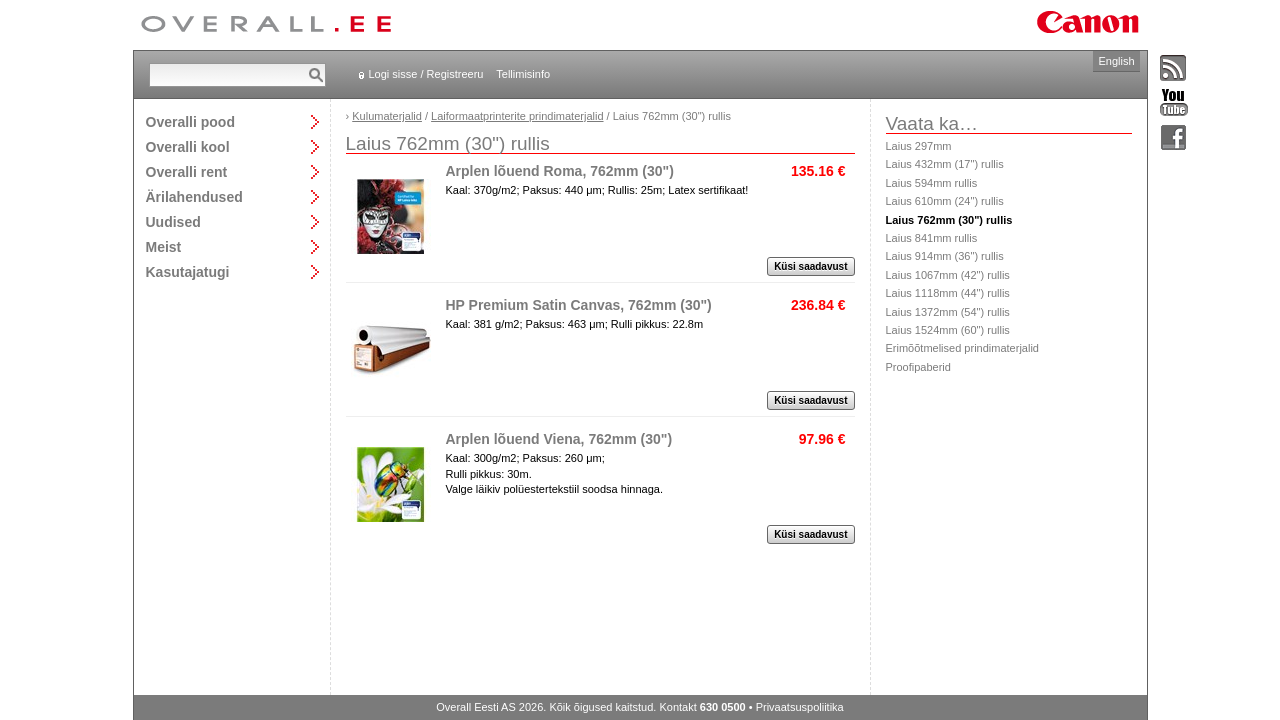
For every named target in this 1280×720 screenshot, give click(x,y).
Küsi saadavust (810, 266)
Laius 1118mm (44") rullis (948, 293)
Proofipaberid (918, 367)
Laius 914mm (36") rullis (945, 256)
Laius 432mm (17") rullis (945, 164)
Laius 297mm (919, 146)
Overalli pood (190, 121)
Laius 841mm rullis (932, 238)
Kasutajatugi (188, 271)
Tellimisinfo (523, 74)
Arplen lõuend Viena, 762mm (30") (559, 439)
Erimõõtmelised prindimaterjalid (962, 348)
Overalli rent (187, 171)
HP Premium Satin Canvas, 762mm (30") (579, 305)
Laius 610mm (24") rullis (945, 201)
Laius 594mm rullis (932, 183)
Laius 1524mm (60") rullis (948, 330)
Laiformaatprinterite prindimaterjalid (517, 116)
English (1116, 61)
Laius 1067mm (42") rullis (948, 275)
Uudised (173, 221)
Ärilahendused (194, 196)
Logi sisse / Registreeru (426, 74)
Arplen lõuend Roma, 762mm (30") (560, 171)
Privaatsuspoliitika (800, 707)
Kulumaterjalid (387, 116)
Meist (164, 246)
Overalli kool (188, 146)
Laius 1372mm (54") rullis (948, 312)
